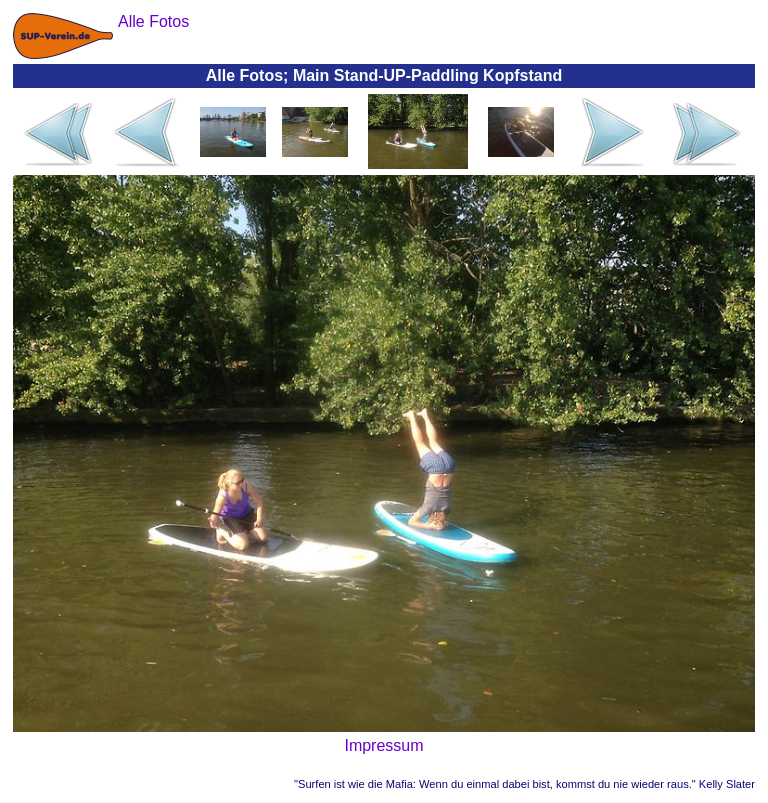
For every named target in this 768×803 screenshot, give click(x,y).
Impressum (383, 745)
